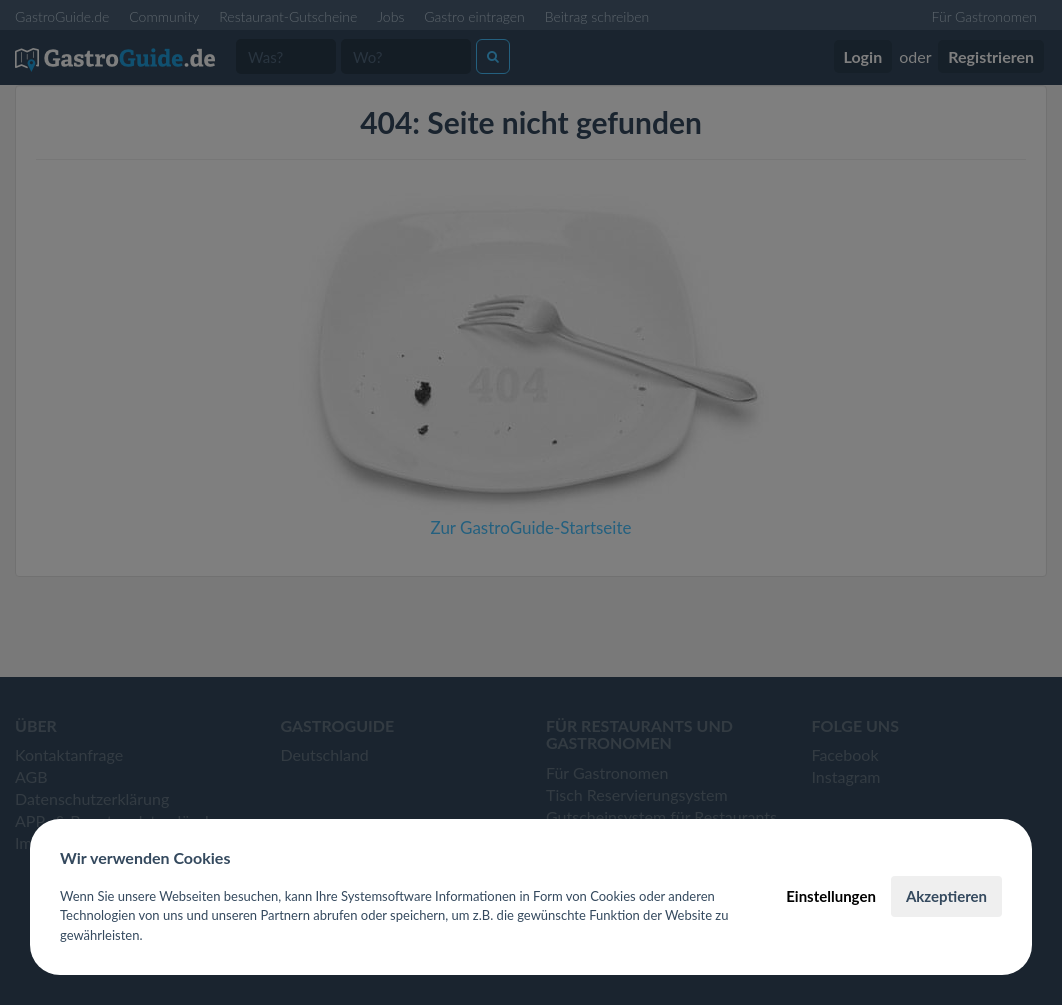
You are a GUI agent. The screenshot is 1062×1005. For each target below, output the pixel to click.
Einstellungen (831, 896)
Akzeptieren (946, 896)
